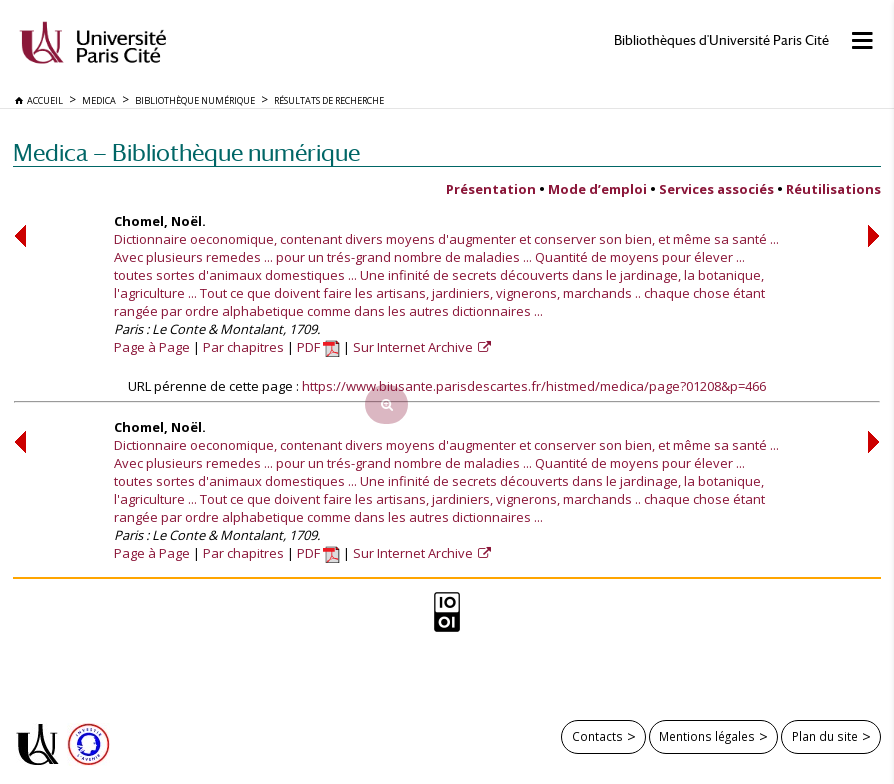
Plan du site (825, 736)
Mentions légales (707, 736)
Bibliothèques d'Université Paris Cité (721, 40)
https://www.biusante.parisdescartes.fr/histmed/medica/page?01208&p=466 (534, 386)
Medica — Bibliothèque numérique (186, 152)
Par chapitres (243, 347)
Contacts (597, 736)
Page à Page (152, 347)
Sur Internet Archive (414, 347)
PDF (318, 347)
